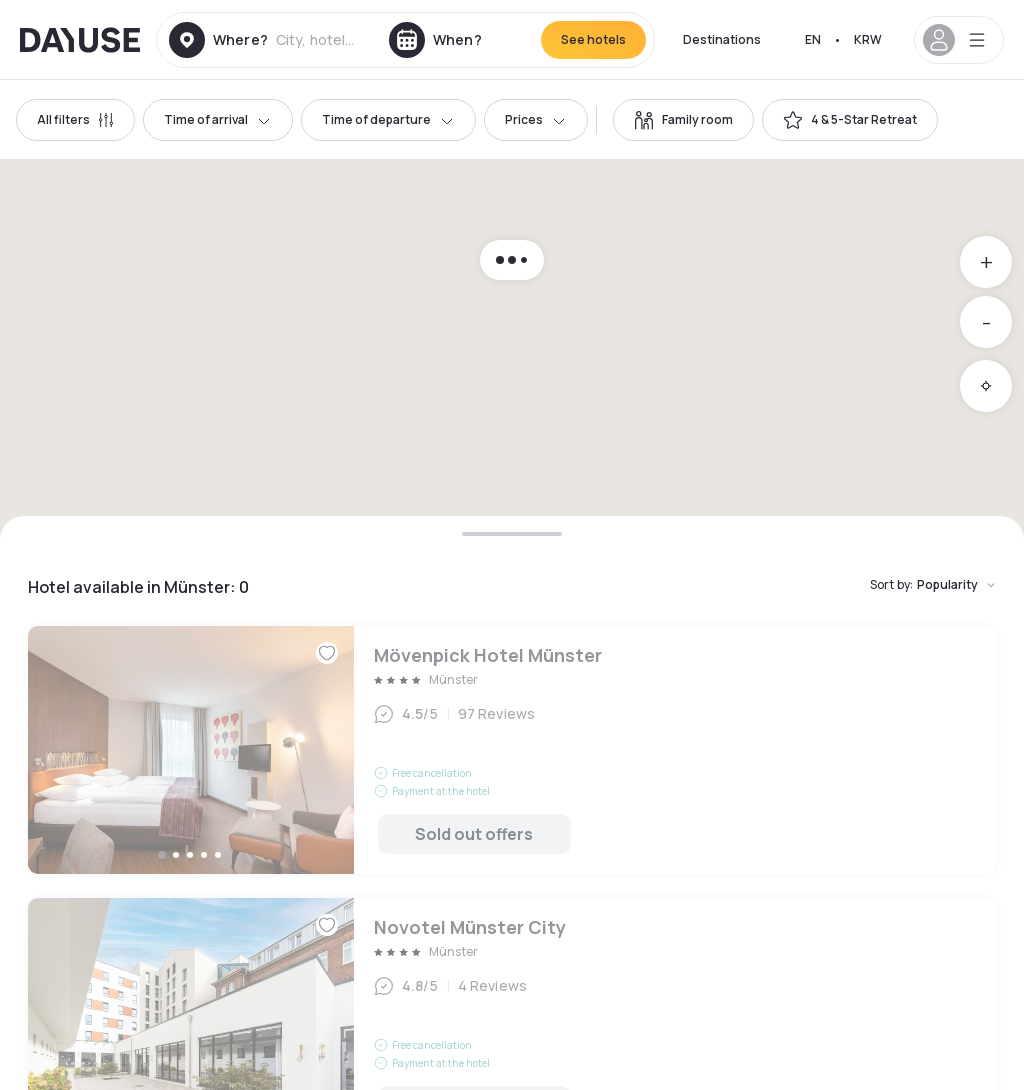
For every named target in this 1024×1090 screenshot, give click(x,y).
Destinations (722, 39)
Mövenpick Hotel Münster (512, 750)
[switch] (683, 120)
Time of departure (388, 119)
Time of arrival (218, 119)
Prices (536, 119)
